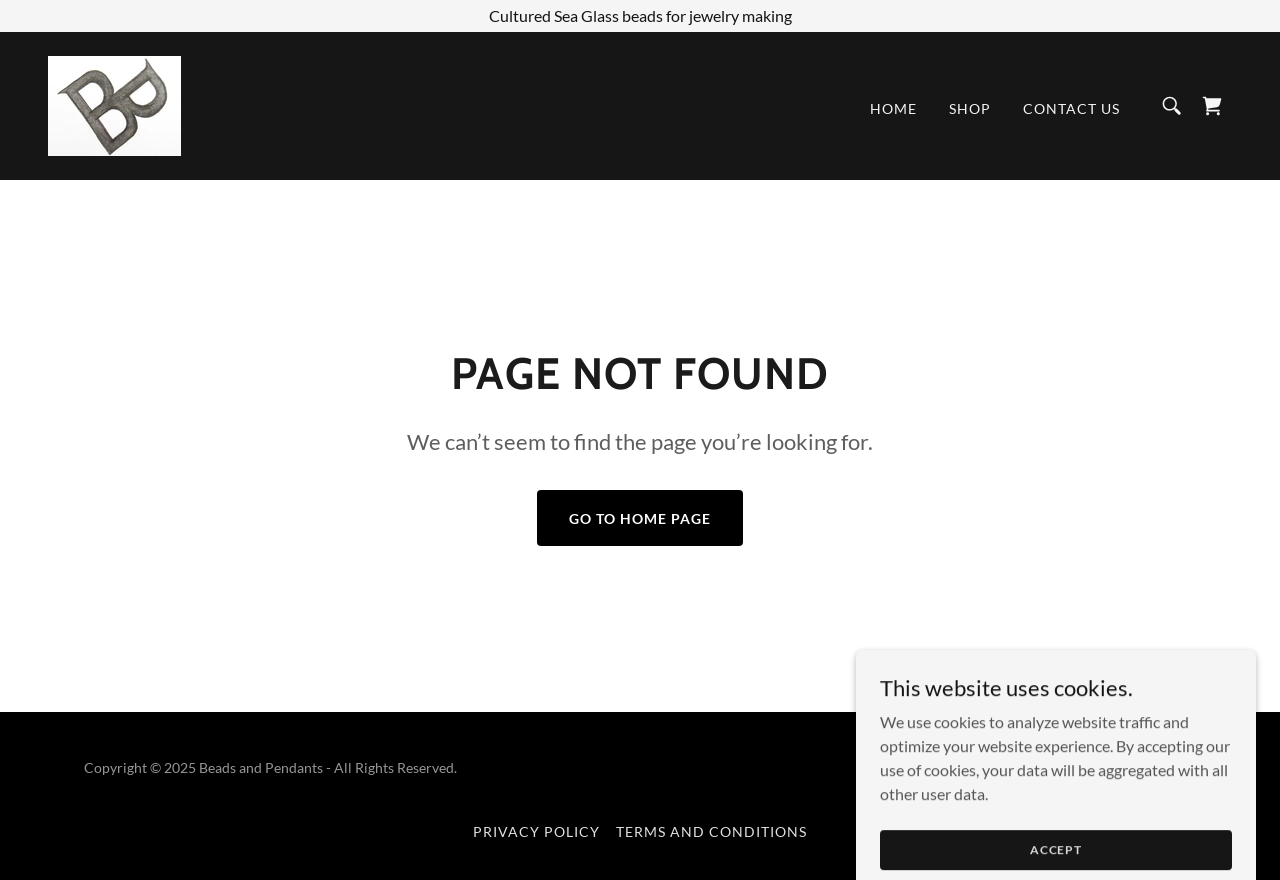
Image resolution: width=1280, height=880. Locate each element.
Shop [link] (970, 108)
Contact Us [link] (1071, 108)
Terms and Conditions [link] (711, 831)
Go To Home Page (640, 518)
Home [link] (893, 108)
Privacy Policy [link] (536, 831)
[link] (114, 103)
